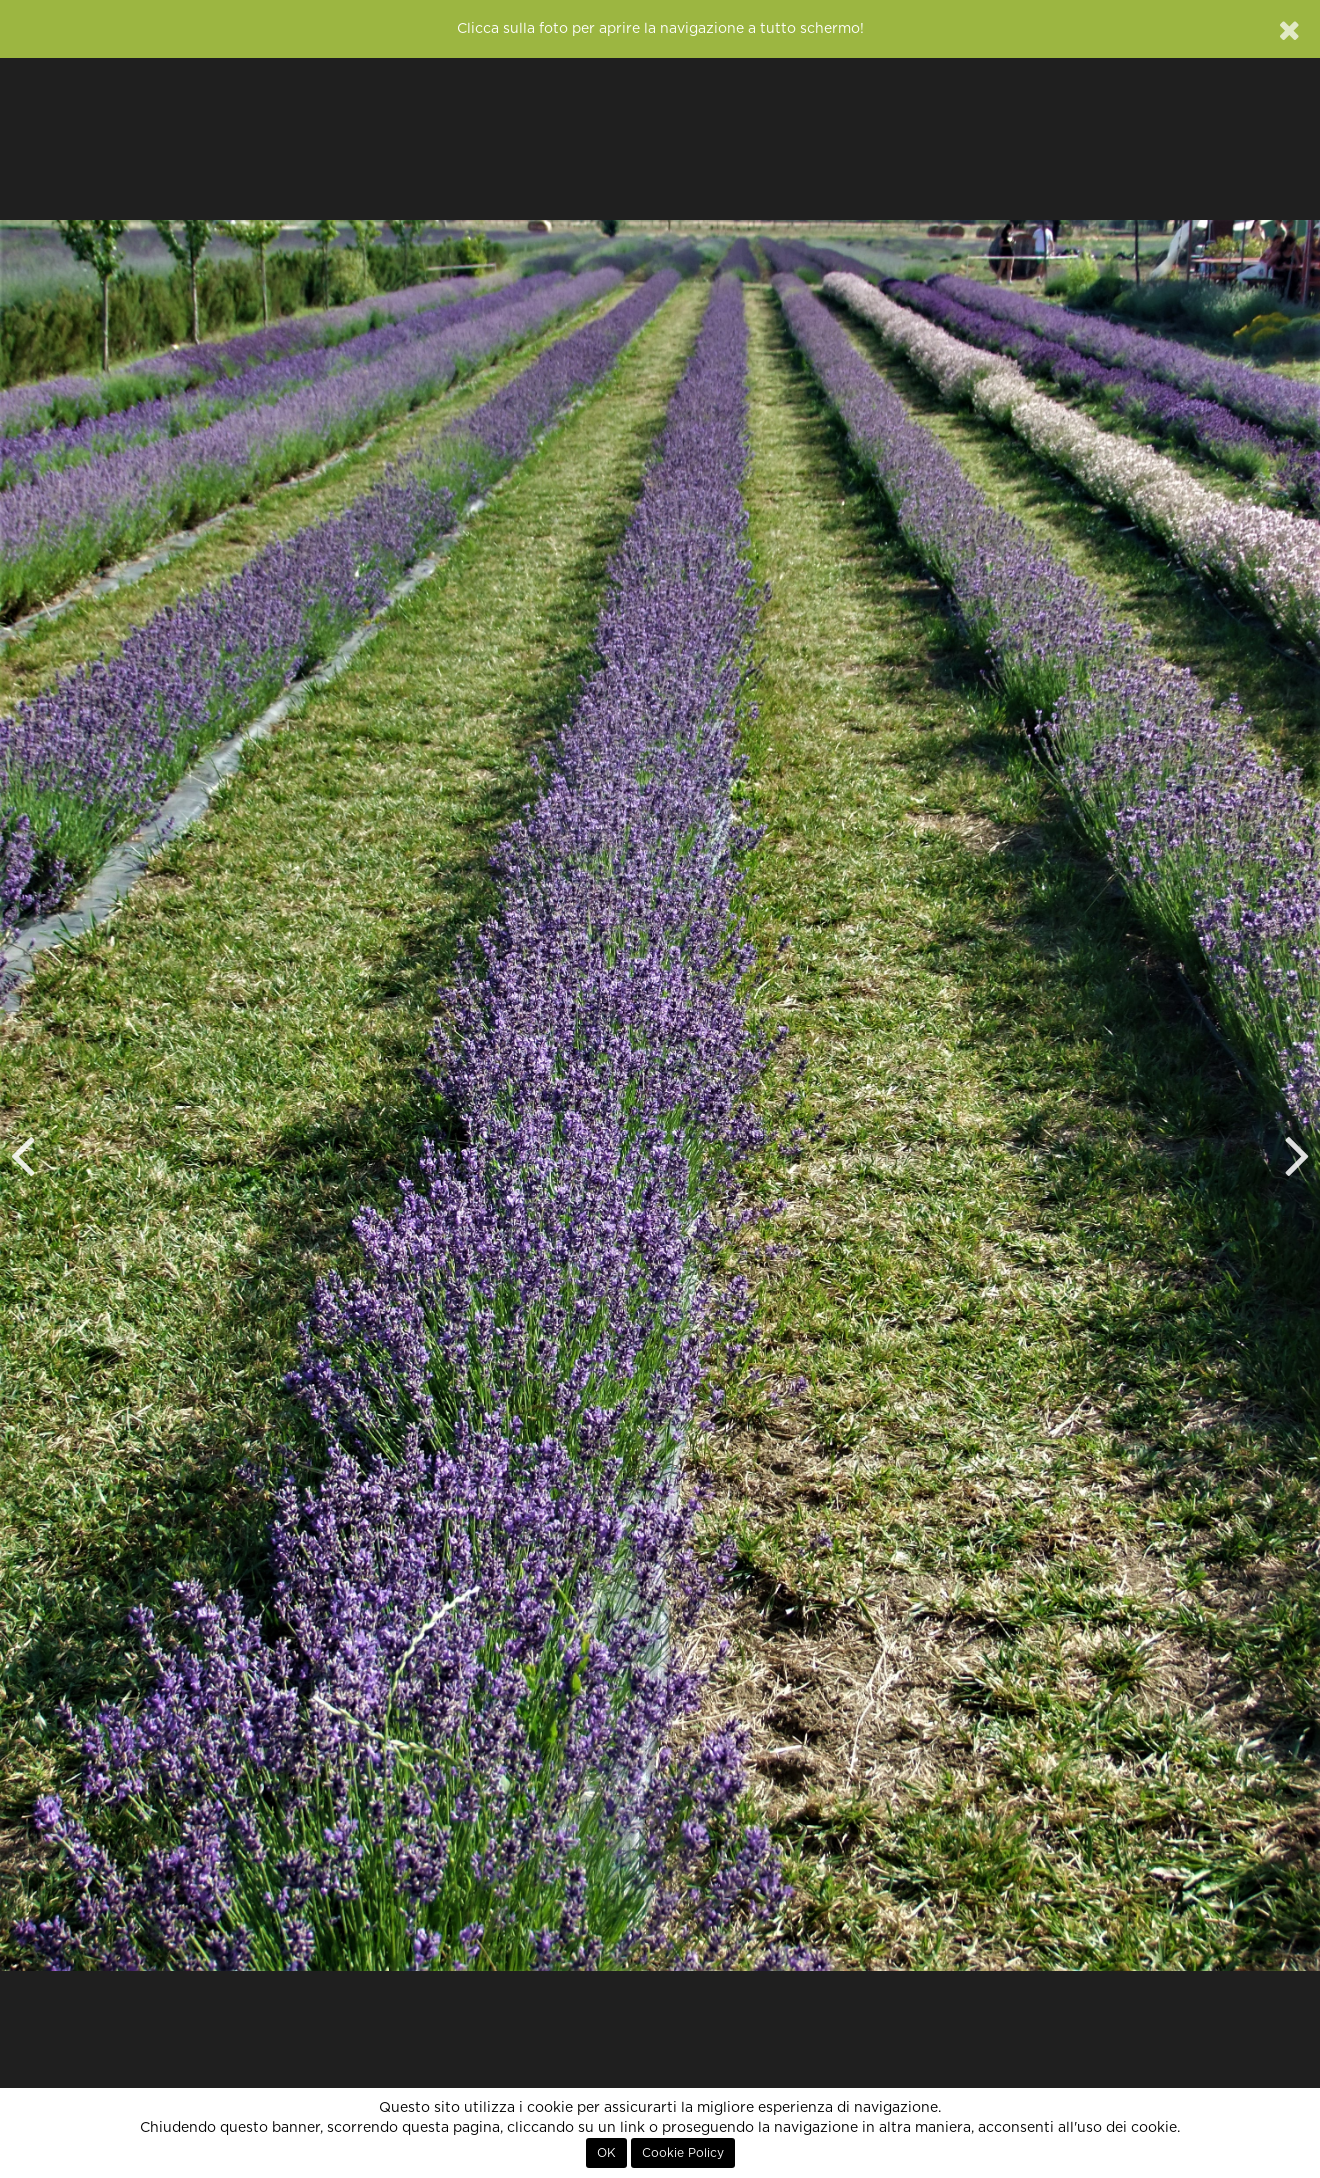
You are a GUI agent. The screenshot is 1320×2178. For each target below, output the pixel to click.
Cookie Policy (683, 2153)
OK (606, 2153)
